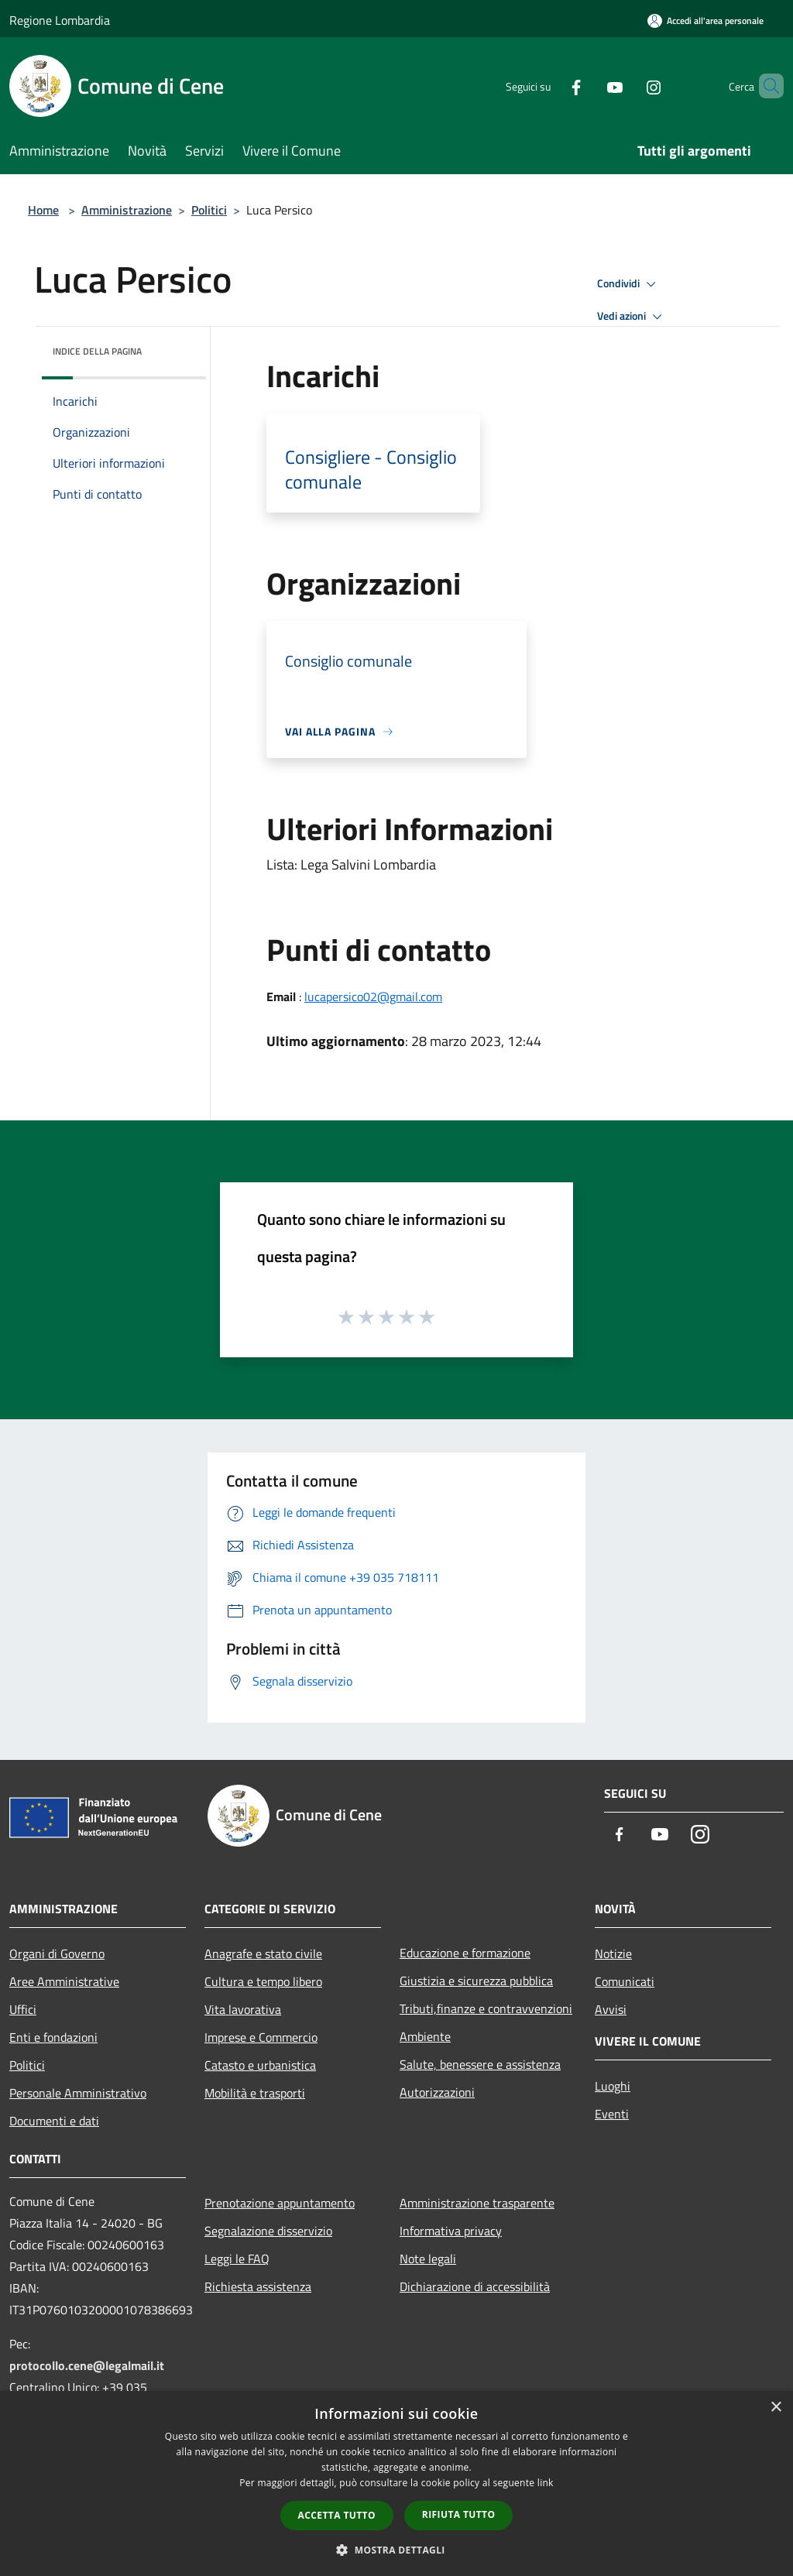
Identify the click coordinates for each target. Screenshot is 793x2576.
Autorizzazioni (437, 2092)
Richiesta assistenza (257, 2286)
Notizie (613, 1953)
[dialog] (396, 2483)
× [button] (775, 2407)
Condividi (629, 284)
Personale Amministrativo (77, 2093)
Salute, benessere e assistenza (480, 2064)
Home (43, 210)
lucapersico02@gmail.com (373, 996)
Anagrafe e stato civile (263, 1953)
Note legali (428, 2258)
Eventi (612, 2113)
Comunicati (624, 1981)
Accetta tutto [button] (337, 2515)
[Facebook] (549, 85)
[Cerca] (765, 86)
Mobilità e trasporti (254, 2093)
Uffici (22, 2009)
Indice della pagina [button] (97, 351)
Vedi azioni (632, 316)
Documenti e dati (54, 2120)
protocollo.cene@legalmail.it (86, 2365)
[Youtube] (588, 85)
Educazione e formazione (465, 1952)
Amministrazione (126, 210)
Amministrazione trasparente (477, 2203)
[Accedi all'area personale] (705, 20)
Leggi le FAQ (236, 2258)
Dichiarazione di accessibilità (475, 2286)
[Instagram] (627, 85)
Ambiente (425, 2036)
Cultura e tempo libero (263, 1981)
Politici (209, 210)
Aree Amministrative (64, 1981)
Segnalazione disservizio (268, 2230)
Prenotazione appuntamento (279, 2203)
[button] (396, 2549)
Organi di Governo (57, 1953)
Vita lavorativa (242, 2009)
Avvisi (611, 2009)
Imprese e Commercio (261, 2037)
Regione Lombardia (59, 20)
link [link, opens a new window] (545, 2482)
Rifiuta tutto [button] (459, 2514)
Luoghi (612, 2086)
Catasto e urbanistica (260, 2065)
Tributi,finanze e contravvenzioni (486, 2008)
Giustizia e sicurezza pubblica (476, 1980)
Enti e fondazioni (53, 2037)
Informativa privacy (451, 2230)
